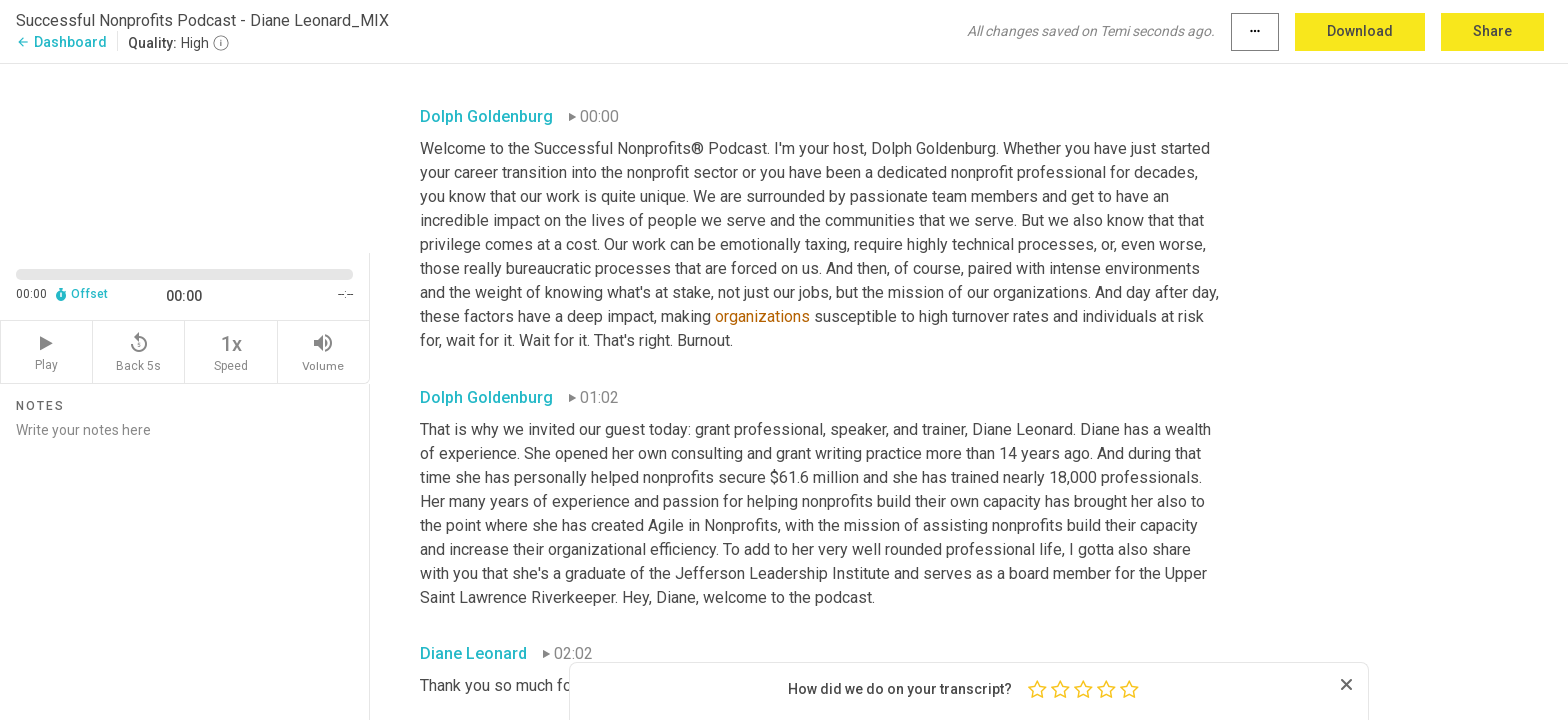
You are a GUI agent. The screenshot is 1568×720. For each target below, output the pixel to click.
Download (1360, 31)
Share (1492, 31)
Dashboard (61, 42)
